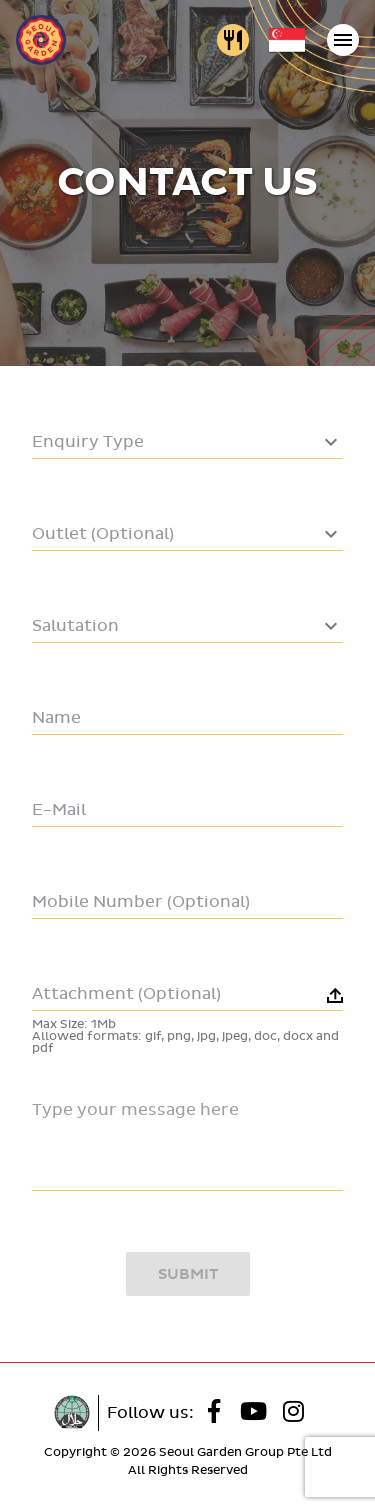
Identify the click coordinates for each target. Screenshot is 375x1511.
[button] (187, 1010)
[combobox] (187, 446)
